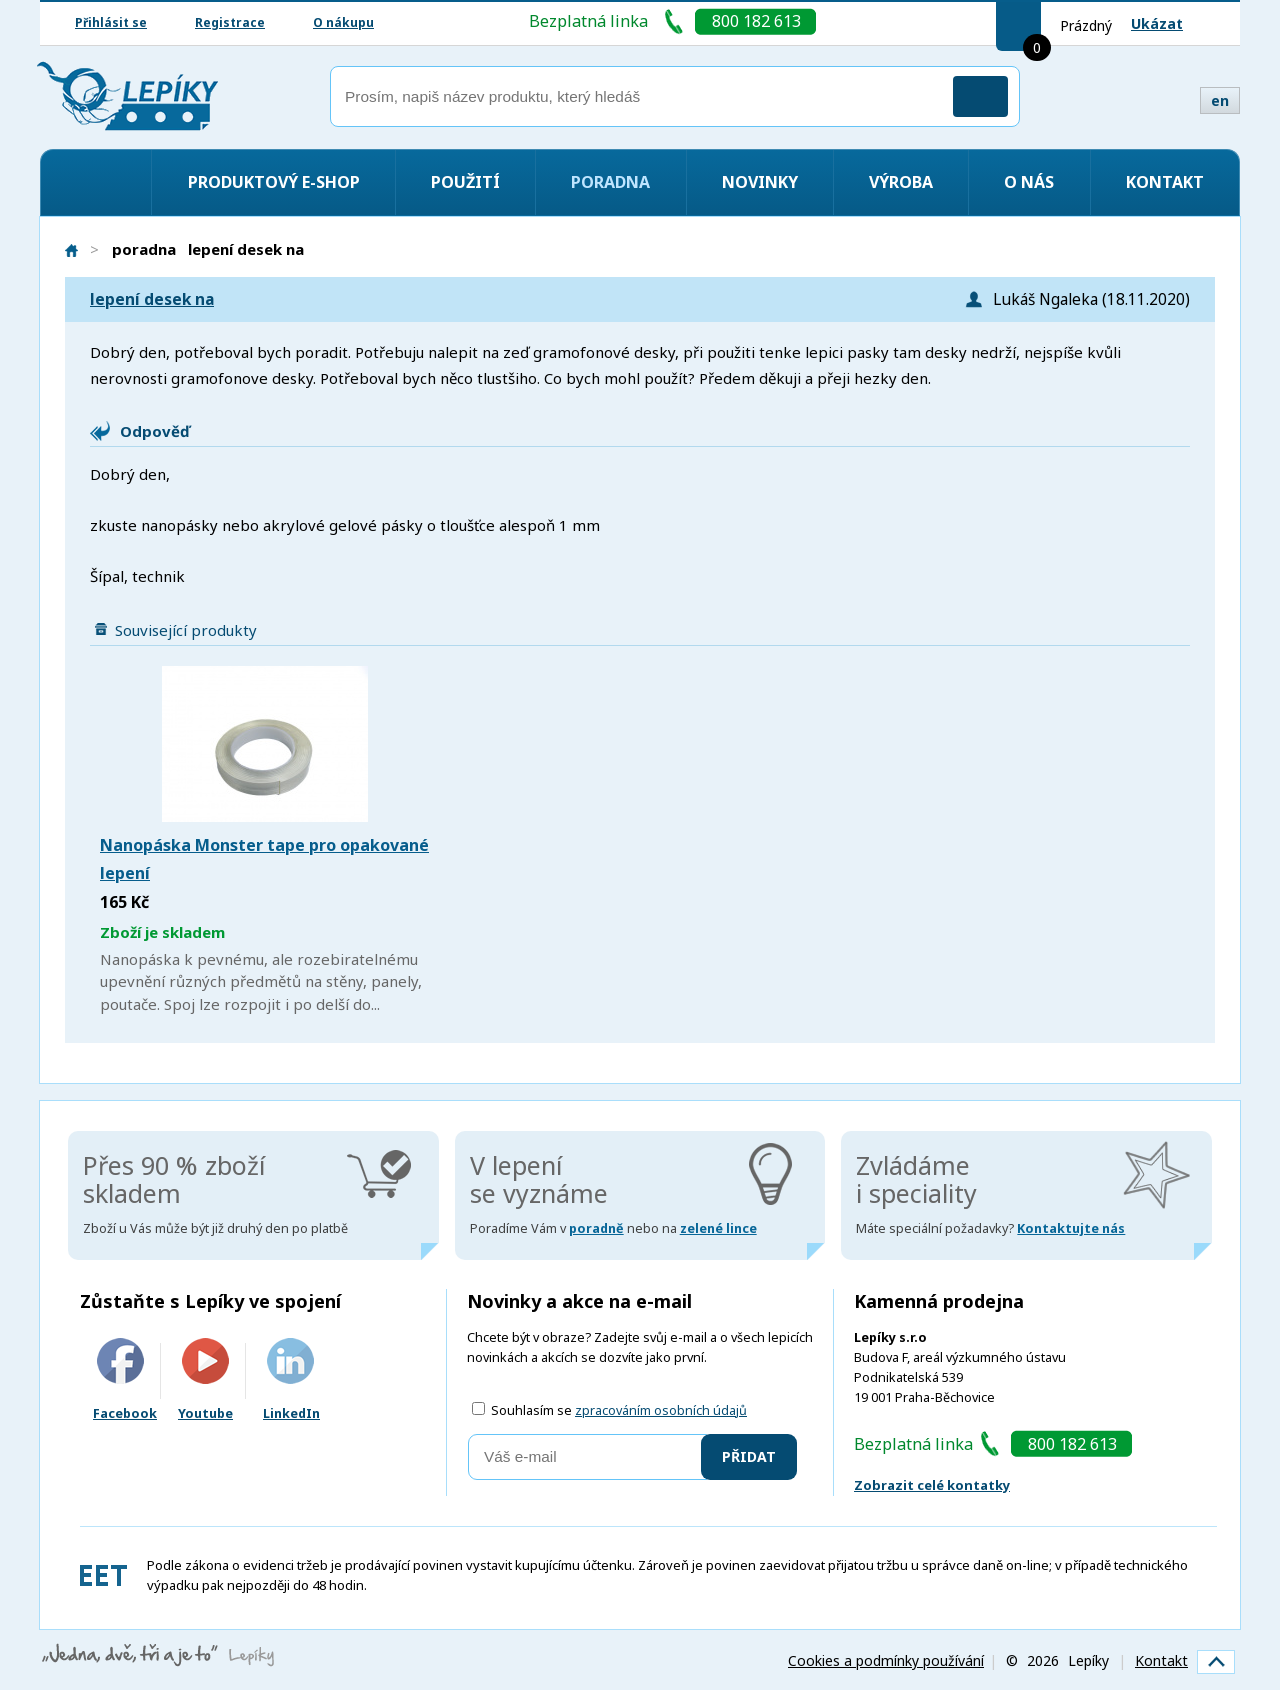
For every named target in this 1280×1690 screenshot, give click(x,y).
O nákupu (343, 22)
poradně (596, 1228)
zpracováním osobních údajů (661, 1410)
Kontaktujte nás (1071, 1228)
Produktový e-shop (274, 182)
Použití (465, 182)
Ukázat (1157, 23)
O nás (1029, 182)
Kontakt (1165, 182)
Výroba (901, 182)
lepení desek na (152, 299)
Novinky (760, 182)
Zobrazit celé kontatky (932, 1485)
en (1220, 100)
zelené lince (718, 1228)
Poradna (610, 182)
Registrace (230, 22)
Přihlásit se (111, 22)
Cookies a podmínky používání (886, 1660)
